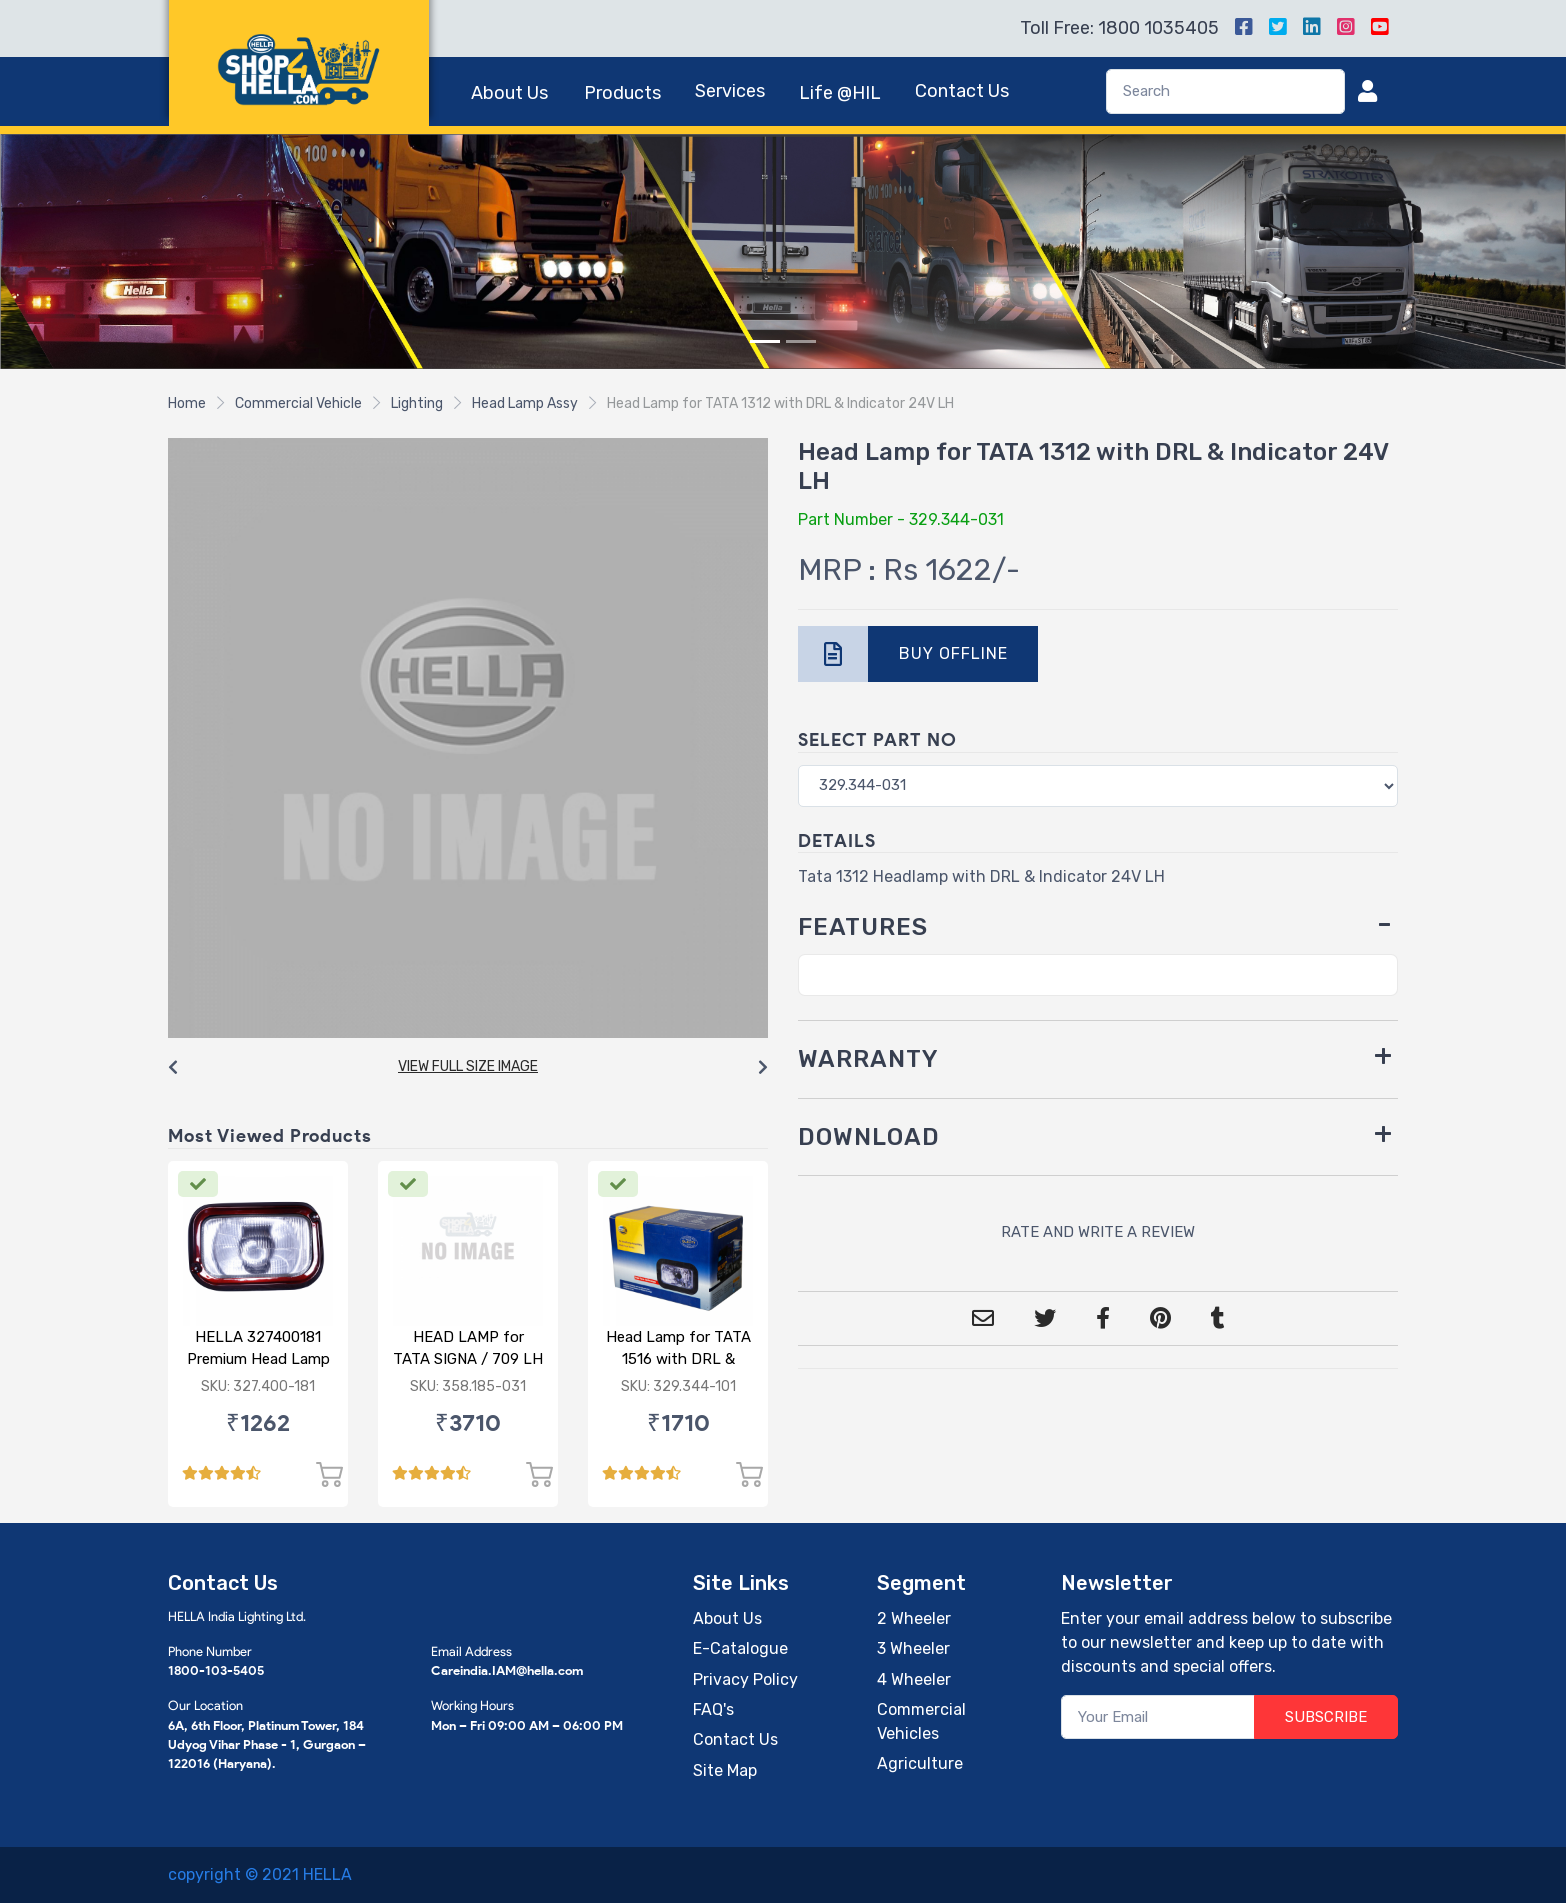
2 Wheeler (914, 1618)
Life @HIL (840, 93)
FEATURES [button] (863, 927)
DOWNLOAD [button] (869, 1137)
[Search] (1225, 91)
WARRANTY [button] (868, 1059)
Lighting (417, 403)
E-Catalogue (740, 1648)
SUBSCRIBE (1326, 1717)
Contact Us (962, 91)
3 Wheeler (913, 1648)
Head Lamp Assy (525, 403)
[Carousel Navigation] (468, 1068)
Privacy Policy (745, 1679)
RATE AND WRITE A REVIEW (1098, 1232)
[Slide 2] (801, 341)
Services (730, 91)
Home (187, 403)
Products (622, 93)
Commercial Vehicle (298, 403)
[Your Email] (1158, 1717)
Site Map (725, 1770)
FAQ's (713, 1709)
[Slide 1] (765, 341)
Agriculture (920, 1763)
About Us (509, 93)
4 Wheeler (914, 1679)
